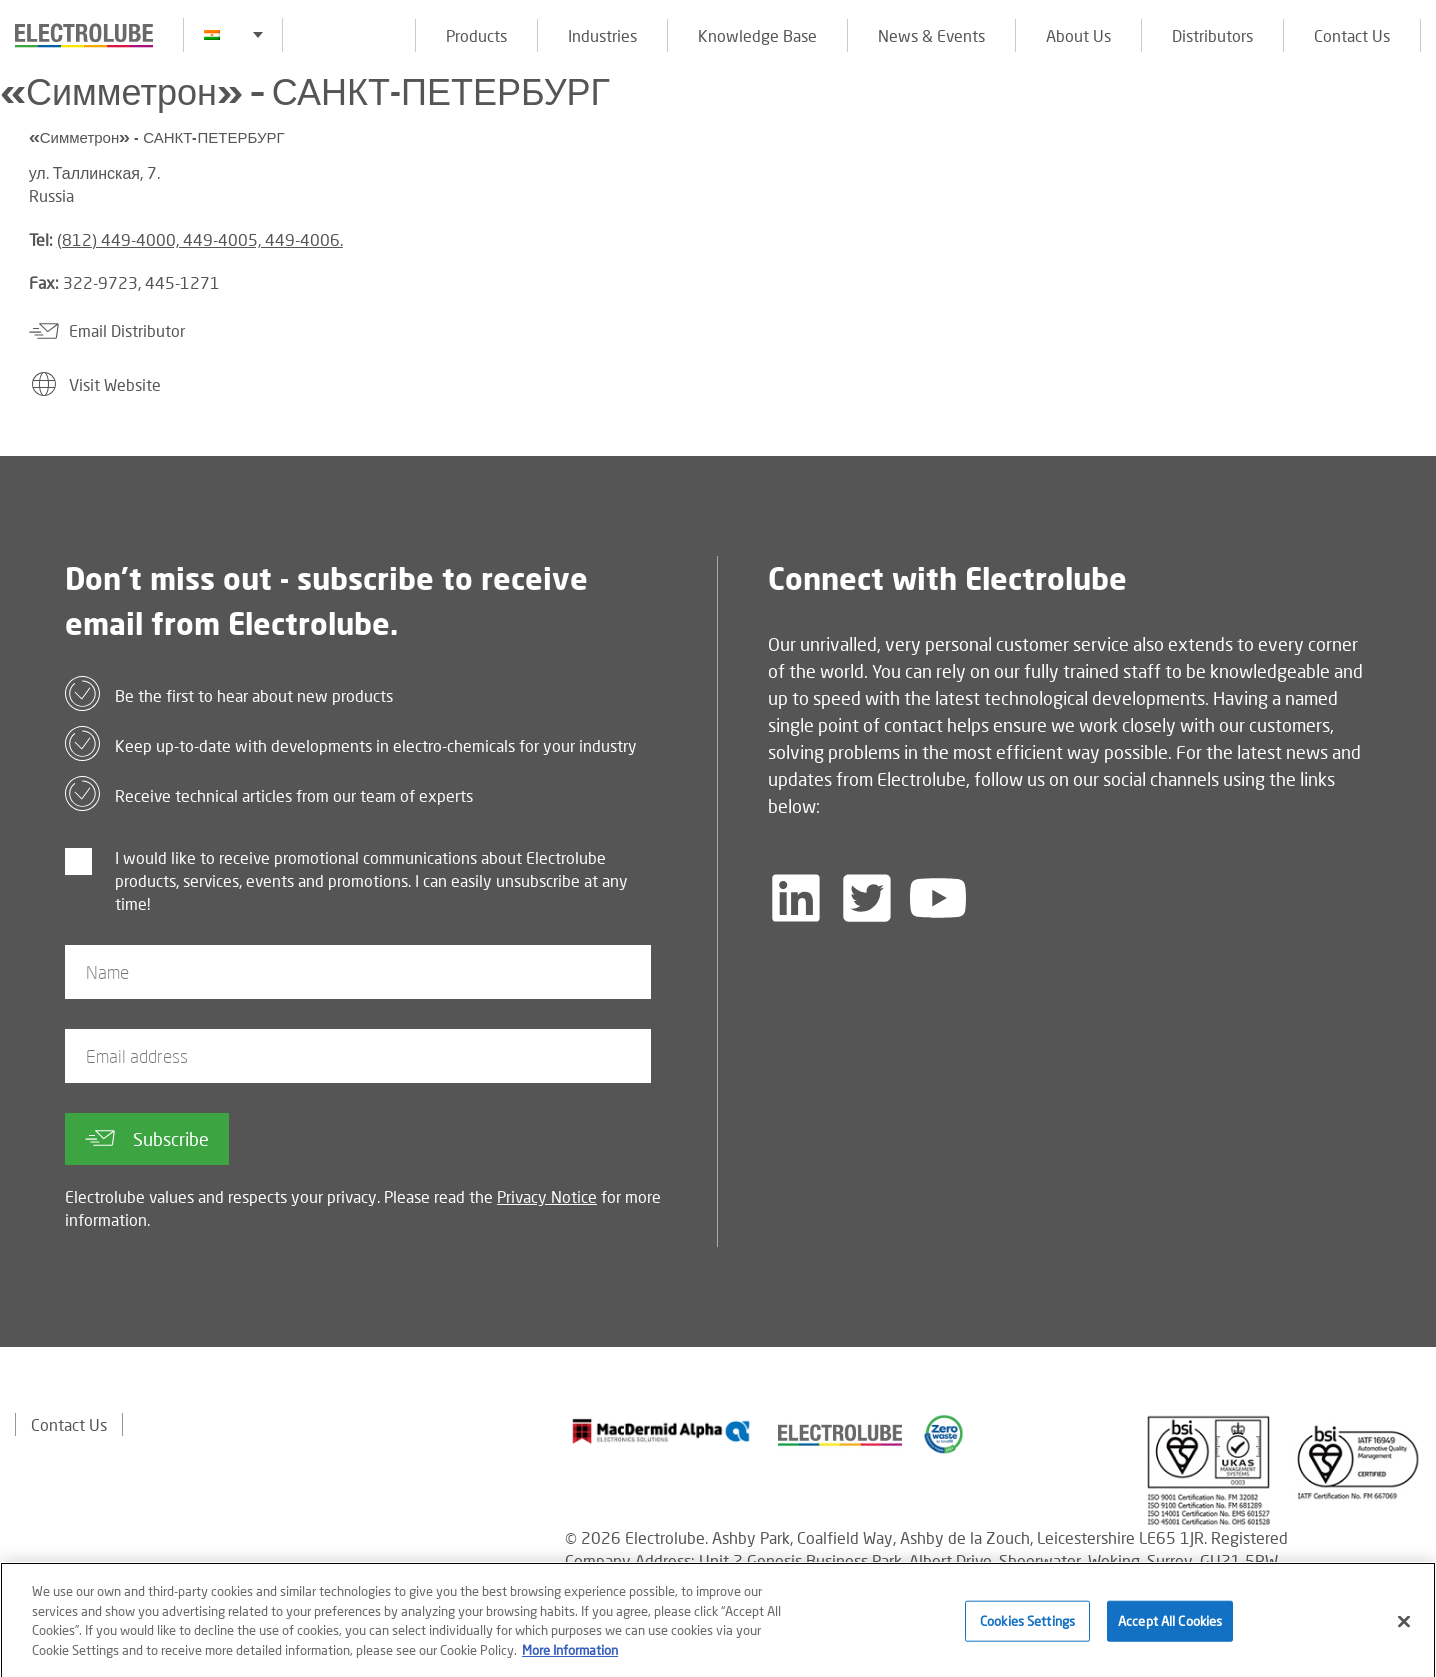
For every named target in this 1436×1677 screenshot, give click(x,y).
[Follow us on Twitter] (867, 898)
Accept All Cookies (1170, 1630)
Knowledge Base (757, 35)
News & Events (931, 35)
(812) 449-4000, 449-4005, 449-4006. (200, 239)
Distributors (1212, 35)
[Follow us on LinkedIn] (796, 898)
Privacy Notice (547, 1196)
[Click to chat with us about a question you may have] (1411, 147)
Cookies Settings (1027, 1630)
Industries (602, 35)
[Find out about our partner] (661, 1431)
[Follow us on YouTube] (938, 898)
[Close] (1404, 1630)
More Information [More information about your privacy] (570, 1659)
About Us (1078, 35)
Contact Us (1352, 35)
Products (476, 35)
